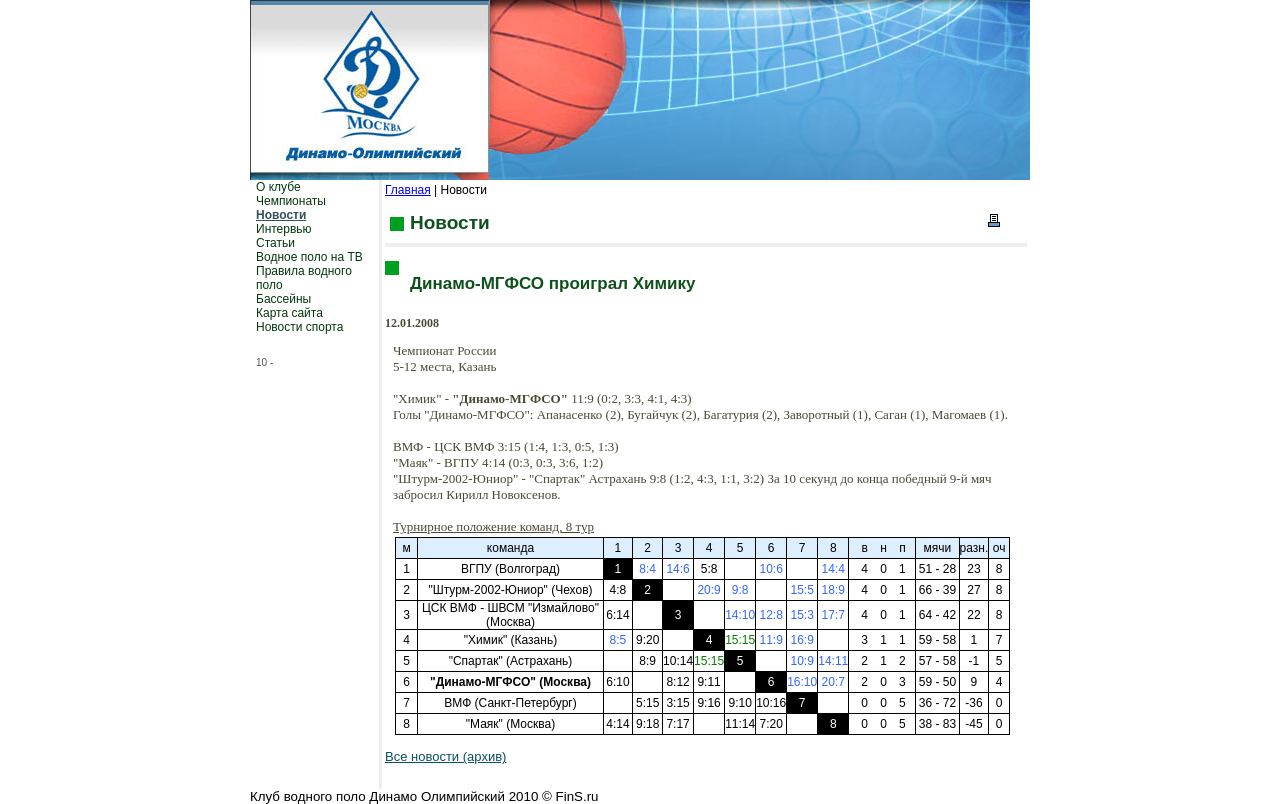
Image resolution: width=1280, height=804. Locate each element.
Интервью (284, 229)
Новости (281, 215)
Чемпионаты (291, 201)
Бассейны (283, 299)
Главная (408, 190)
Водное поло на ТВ (309, 257)
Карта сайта (289, 313)
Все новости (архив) (445, 756)
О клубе (278, 187)
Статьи (275, 243)
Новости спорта (299, 327)
